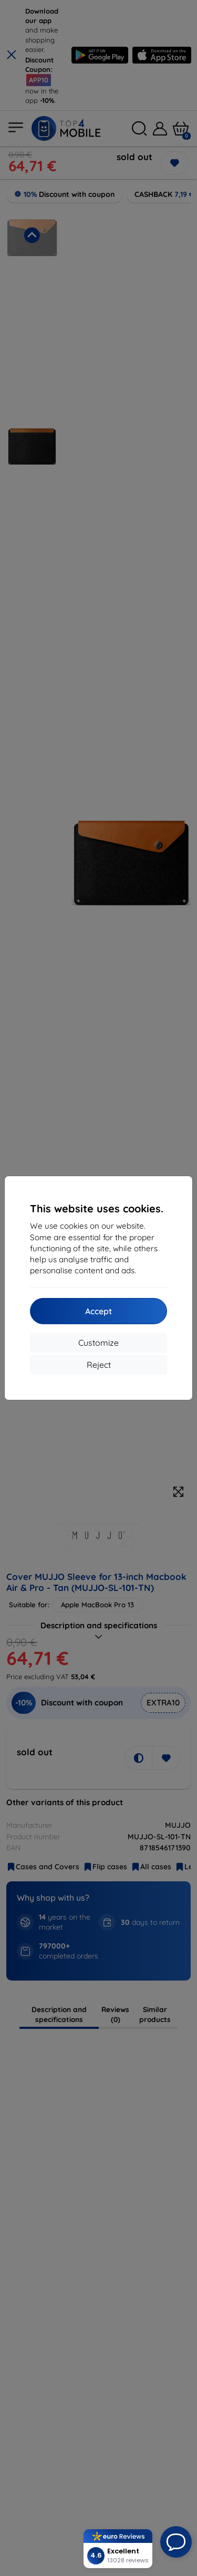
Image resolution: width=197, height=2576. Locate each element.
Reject (99, 1364)
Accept (98, 1311)
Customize (98, 1342)
